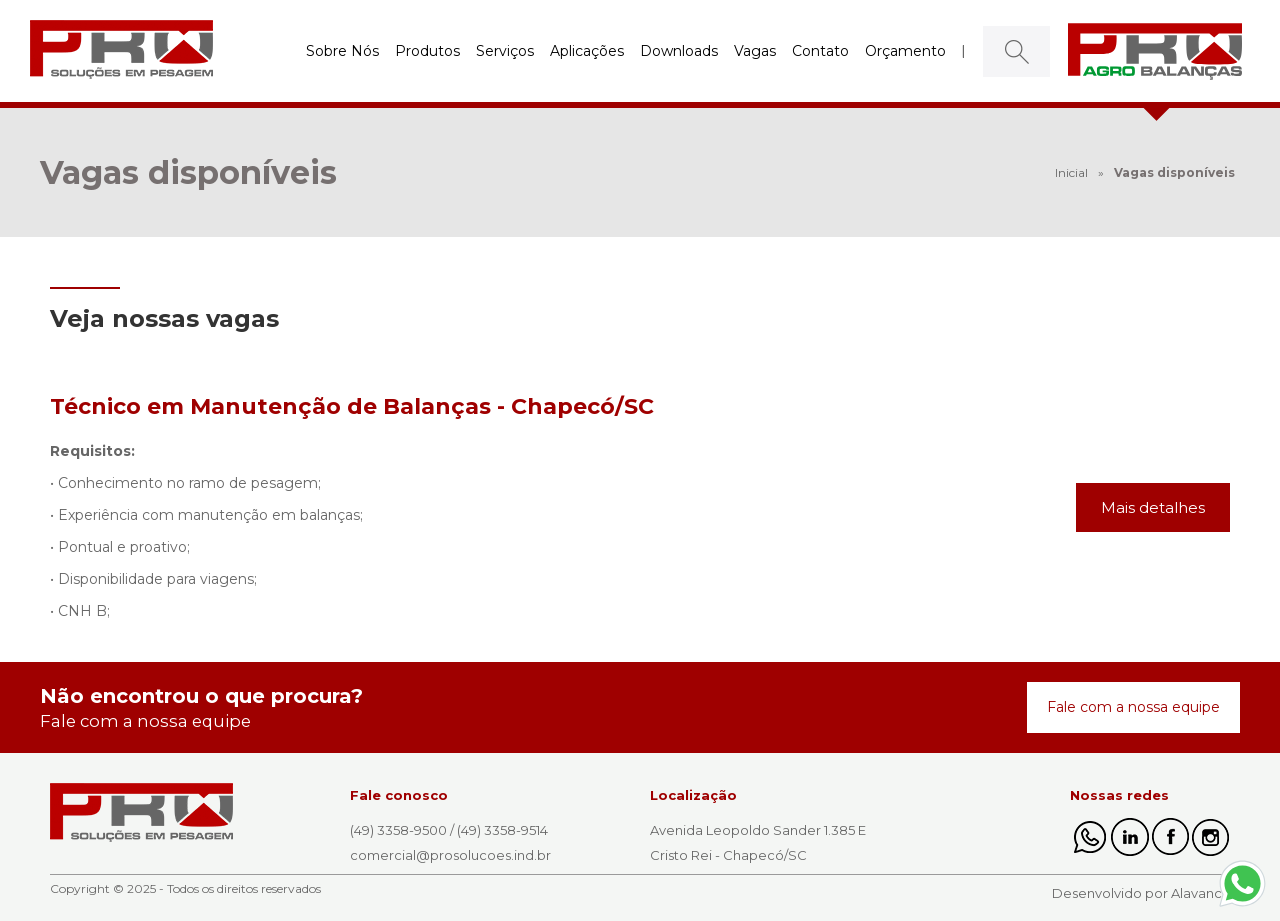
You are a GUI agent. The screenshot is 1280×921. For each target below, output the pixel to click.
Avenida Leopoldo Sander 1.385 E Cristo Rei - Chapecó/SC (758, 842)
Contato (820, 51)
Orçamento (905, 51)
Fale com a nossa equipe (1133, 707)
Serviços (505, 51)
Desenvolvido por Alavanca (1141, 893)
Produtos (427, 51)
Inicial (1071, 172)
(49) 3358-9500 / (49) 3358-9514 (449, 830)
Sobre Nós (342, 51)
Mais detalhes (1153, 507)
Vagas (755, 51)
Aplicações (587, 51)
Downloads (679, 51)
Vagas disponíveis (1174, 172)
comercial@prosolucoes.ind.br (450, 855)
